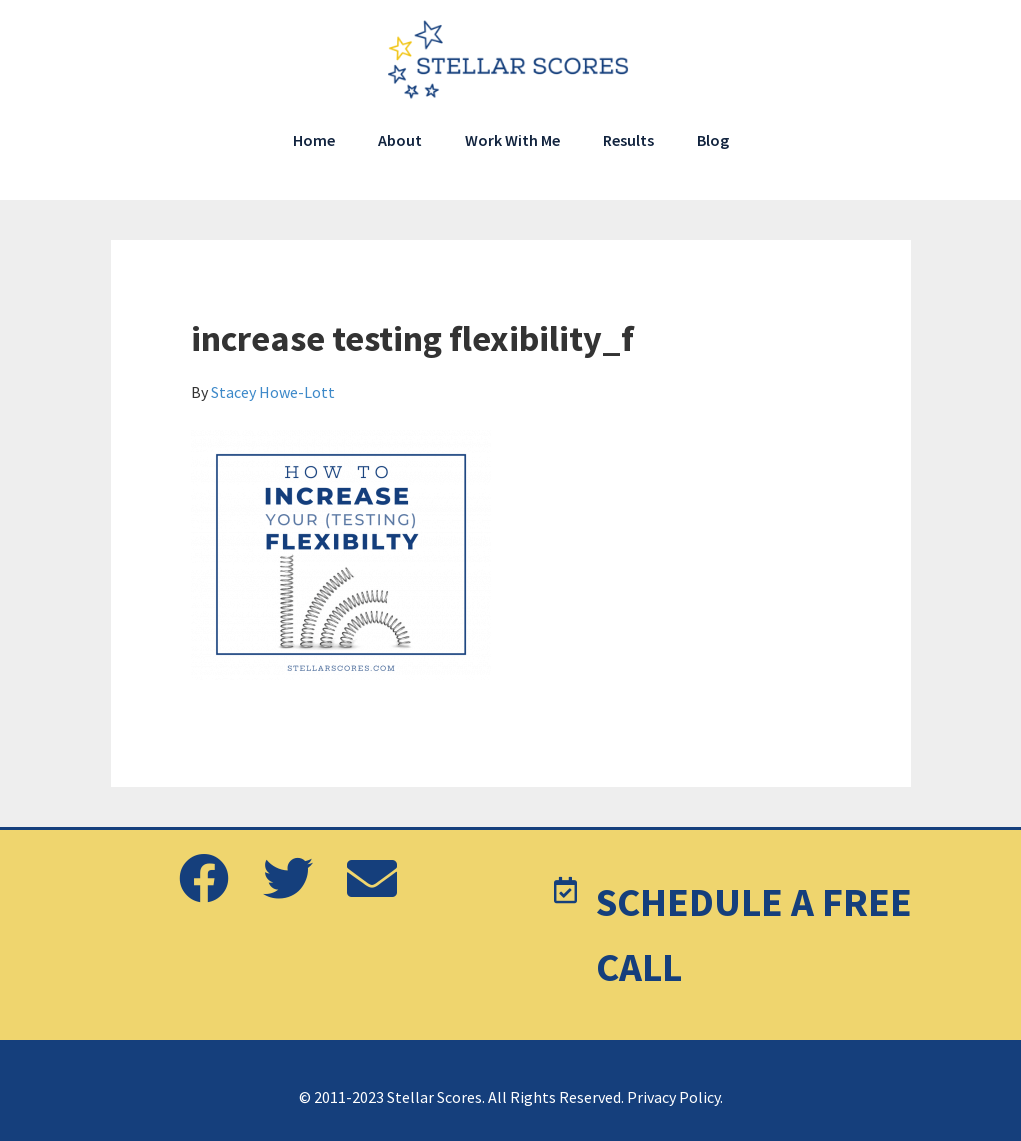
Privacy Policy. (675, 1097)
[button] (204, 880)
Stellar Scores (511, 60)
